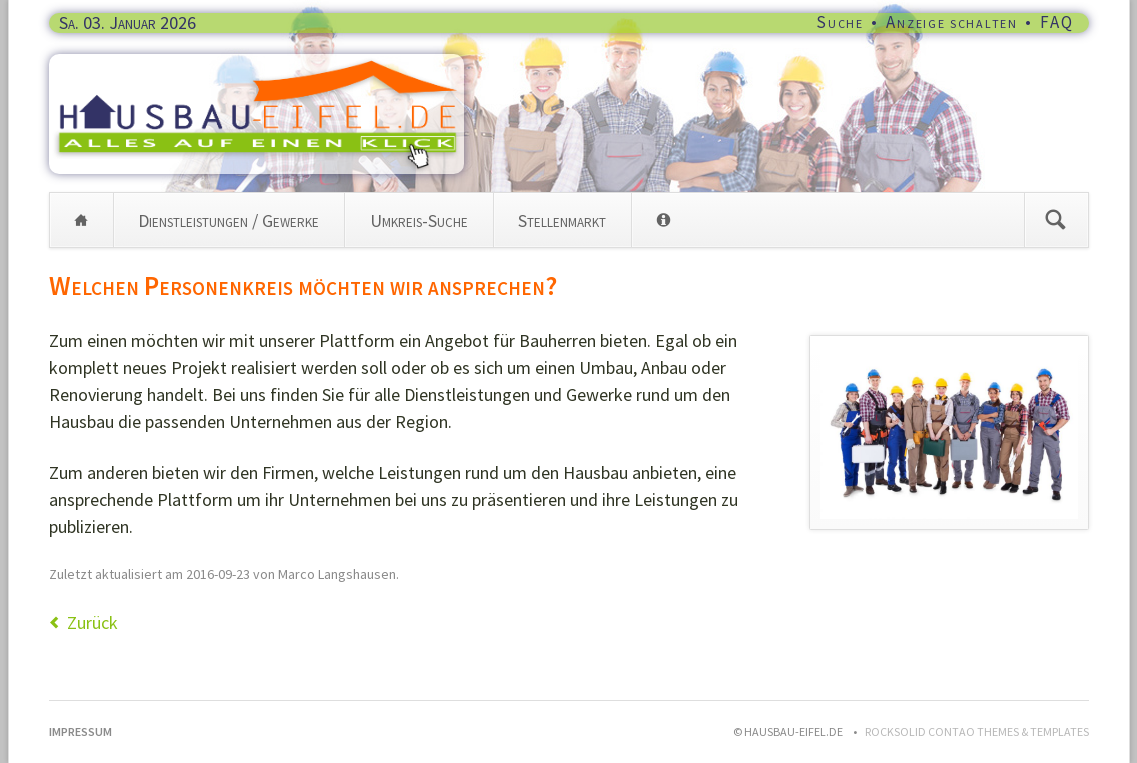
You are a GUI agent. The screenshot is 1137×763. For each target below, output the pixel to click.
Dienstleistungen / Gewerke (228, 220)
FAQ (1056, 22)
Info (663, 220)
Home (81, 220)
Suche (840, 22)
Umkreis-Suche (419, 220)
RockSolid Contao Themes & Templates (977, 731)
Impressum (80, 731)
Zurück (92, 622)
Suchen (1056, 220)
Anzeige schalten (951, 22)
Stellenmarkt (562, 220)
